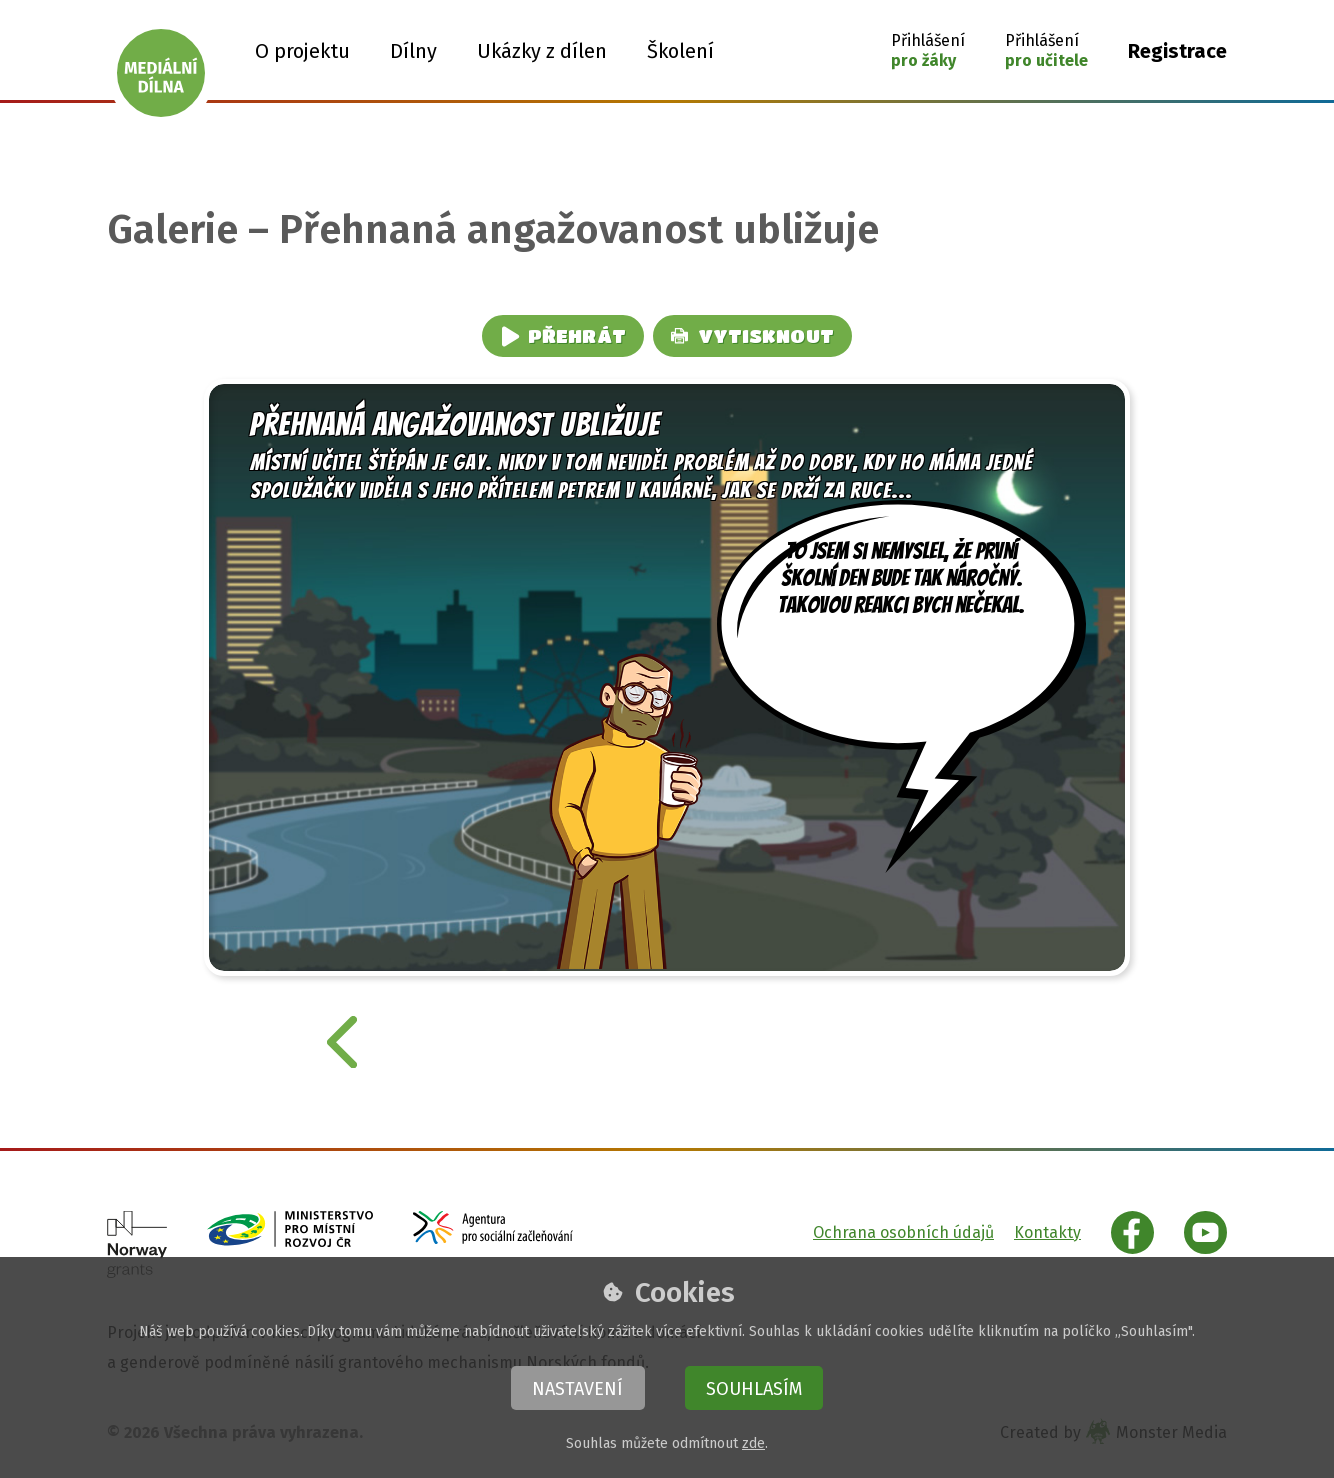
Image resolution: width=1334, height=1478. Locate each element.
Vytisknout (752, 335)
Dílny (413, 51)
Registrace (1177, 51)
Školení (680, 51)
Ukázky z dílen (542, 51)
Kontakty (1047, 1232)
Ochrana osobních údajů (903, 1232)
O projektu (302, 51)
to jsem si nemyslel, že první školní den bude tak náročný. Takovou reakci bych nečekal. (902, 624)
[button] (928, 51)
